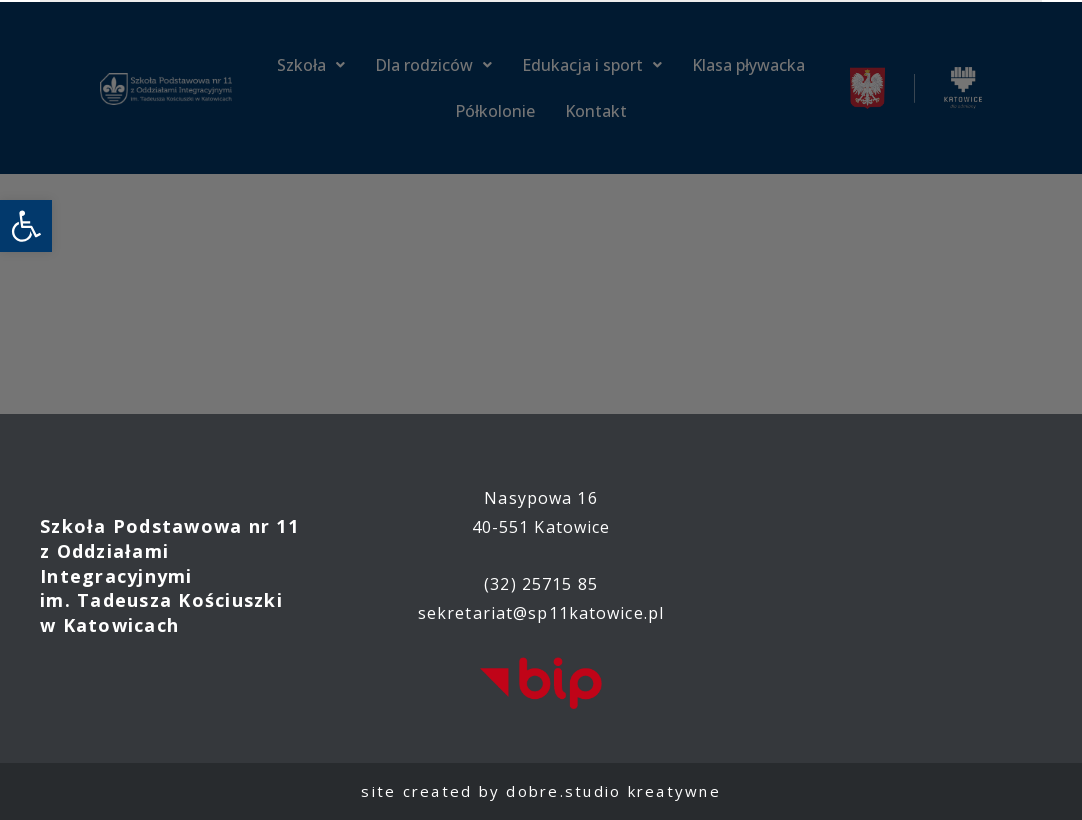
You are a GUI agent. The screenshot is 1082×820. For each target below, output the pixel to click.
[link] (26, 226)
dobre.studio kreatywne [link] (613, 791)
